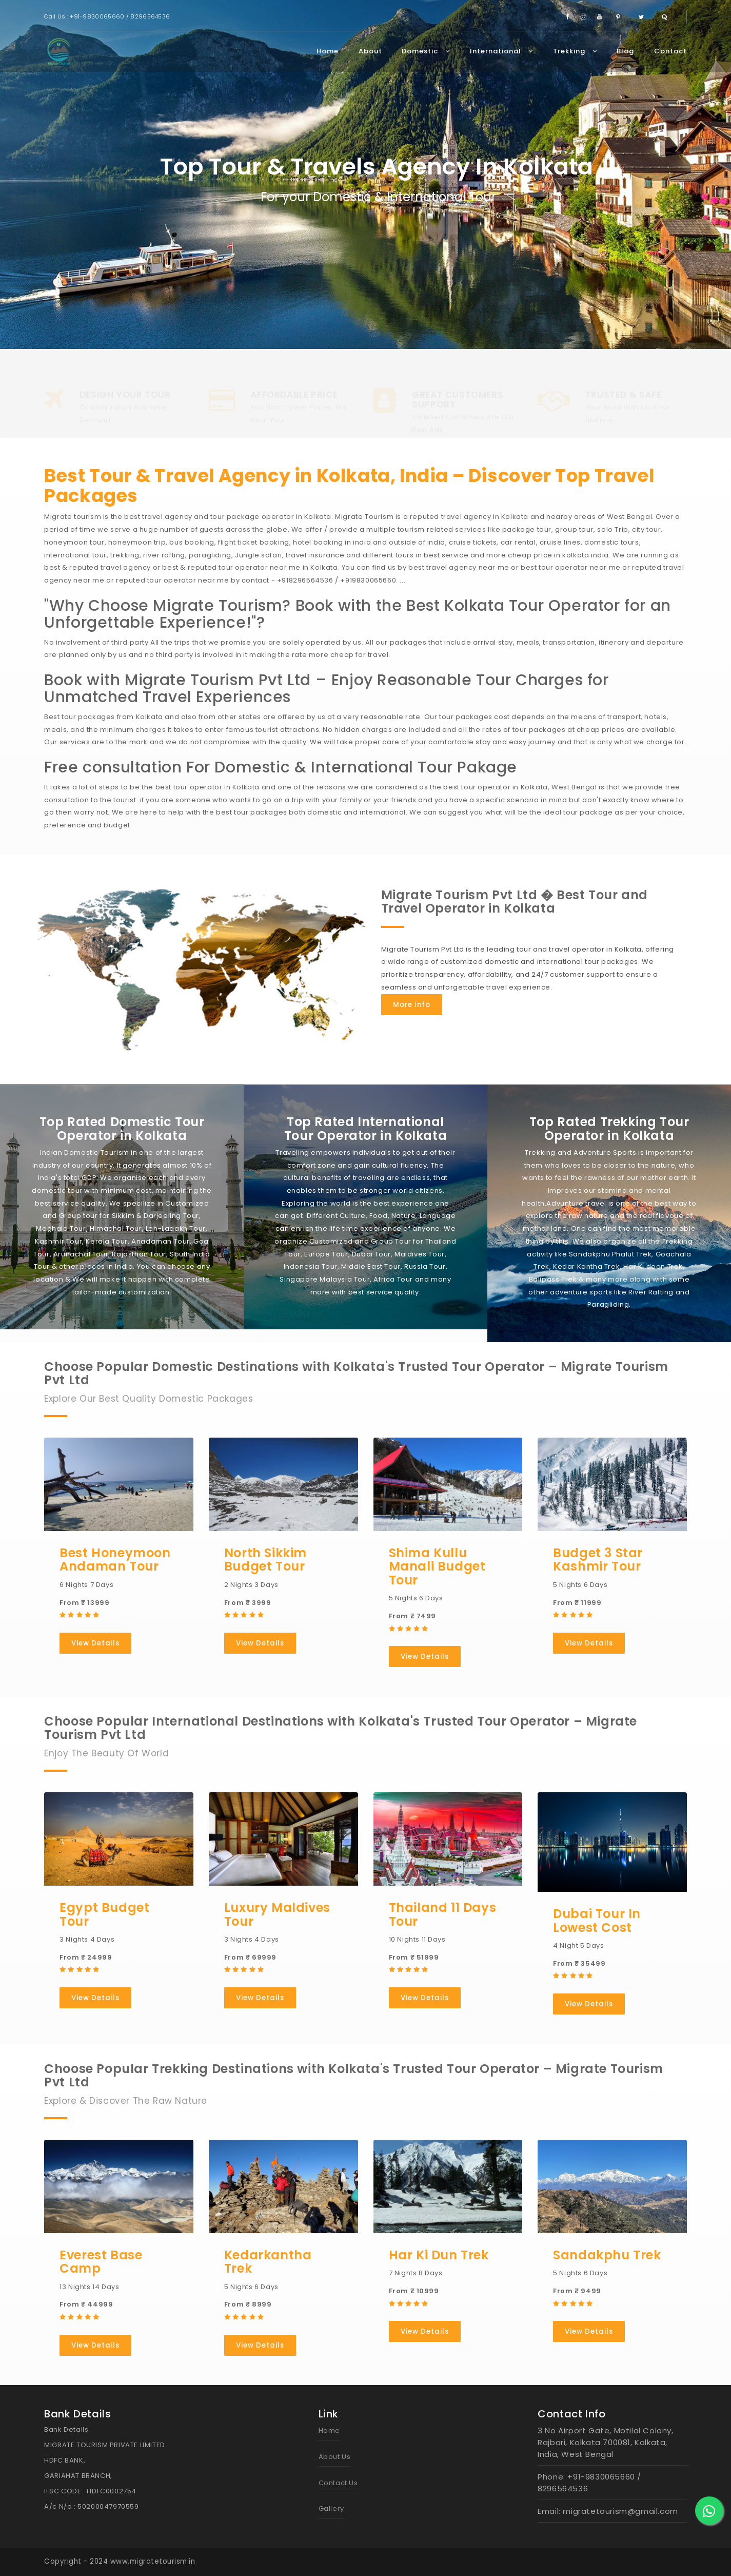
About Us (335, 2457)
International (501, 51)
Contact (670, 51)
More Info (411, 1005)
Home (328, 51)
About (370, 51)
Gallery (331, 2508)
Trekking (575, 51)
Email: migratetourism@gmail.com (608, 2511)
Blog (625, 51)
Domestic (426, 51)
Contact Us (338, 2483)
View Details (95, 1643)
